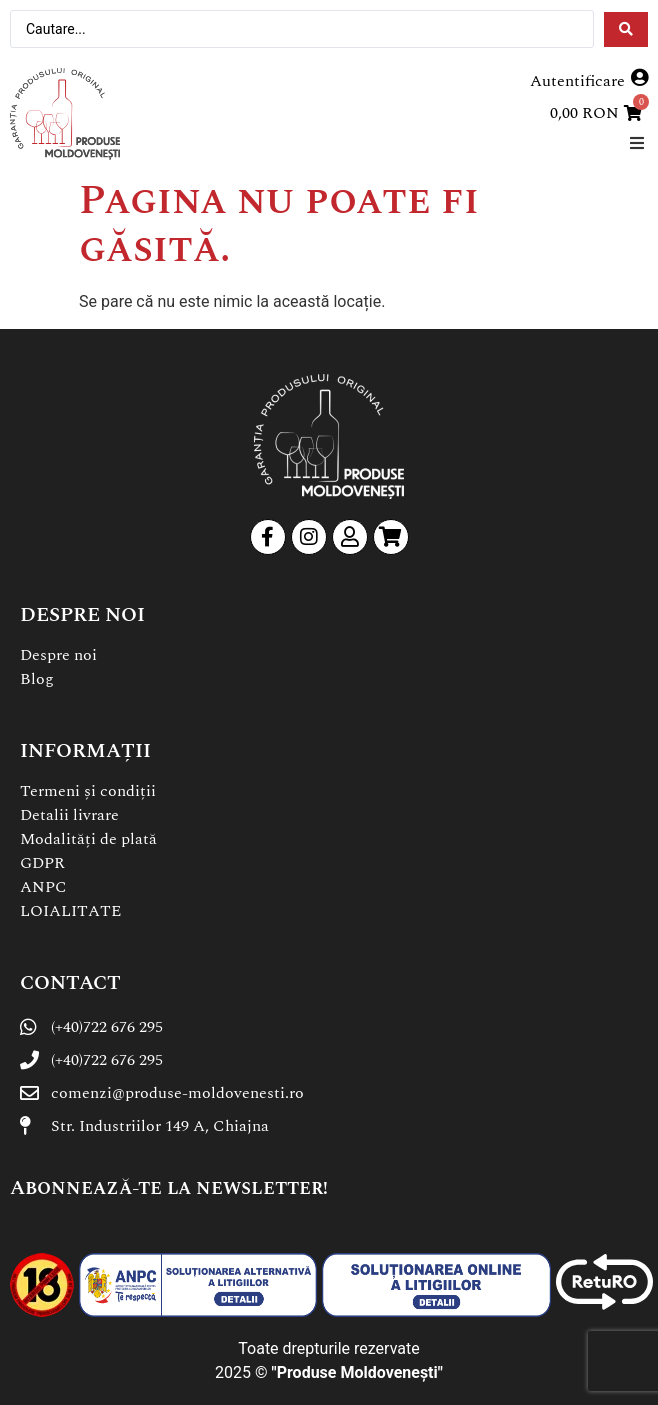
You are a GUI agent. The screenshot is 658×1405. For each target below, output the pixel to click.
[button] (636, 142)
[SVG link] (65, 114)
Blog (37, 679)
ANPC (43, 887)
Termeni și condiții (88, 791)
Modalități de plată (88, 839)
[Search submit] (626, 29)
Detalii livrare (69, 815)
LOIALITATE (70, 911)
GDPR (42, 863)
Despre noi (58, 655)
